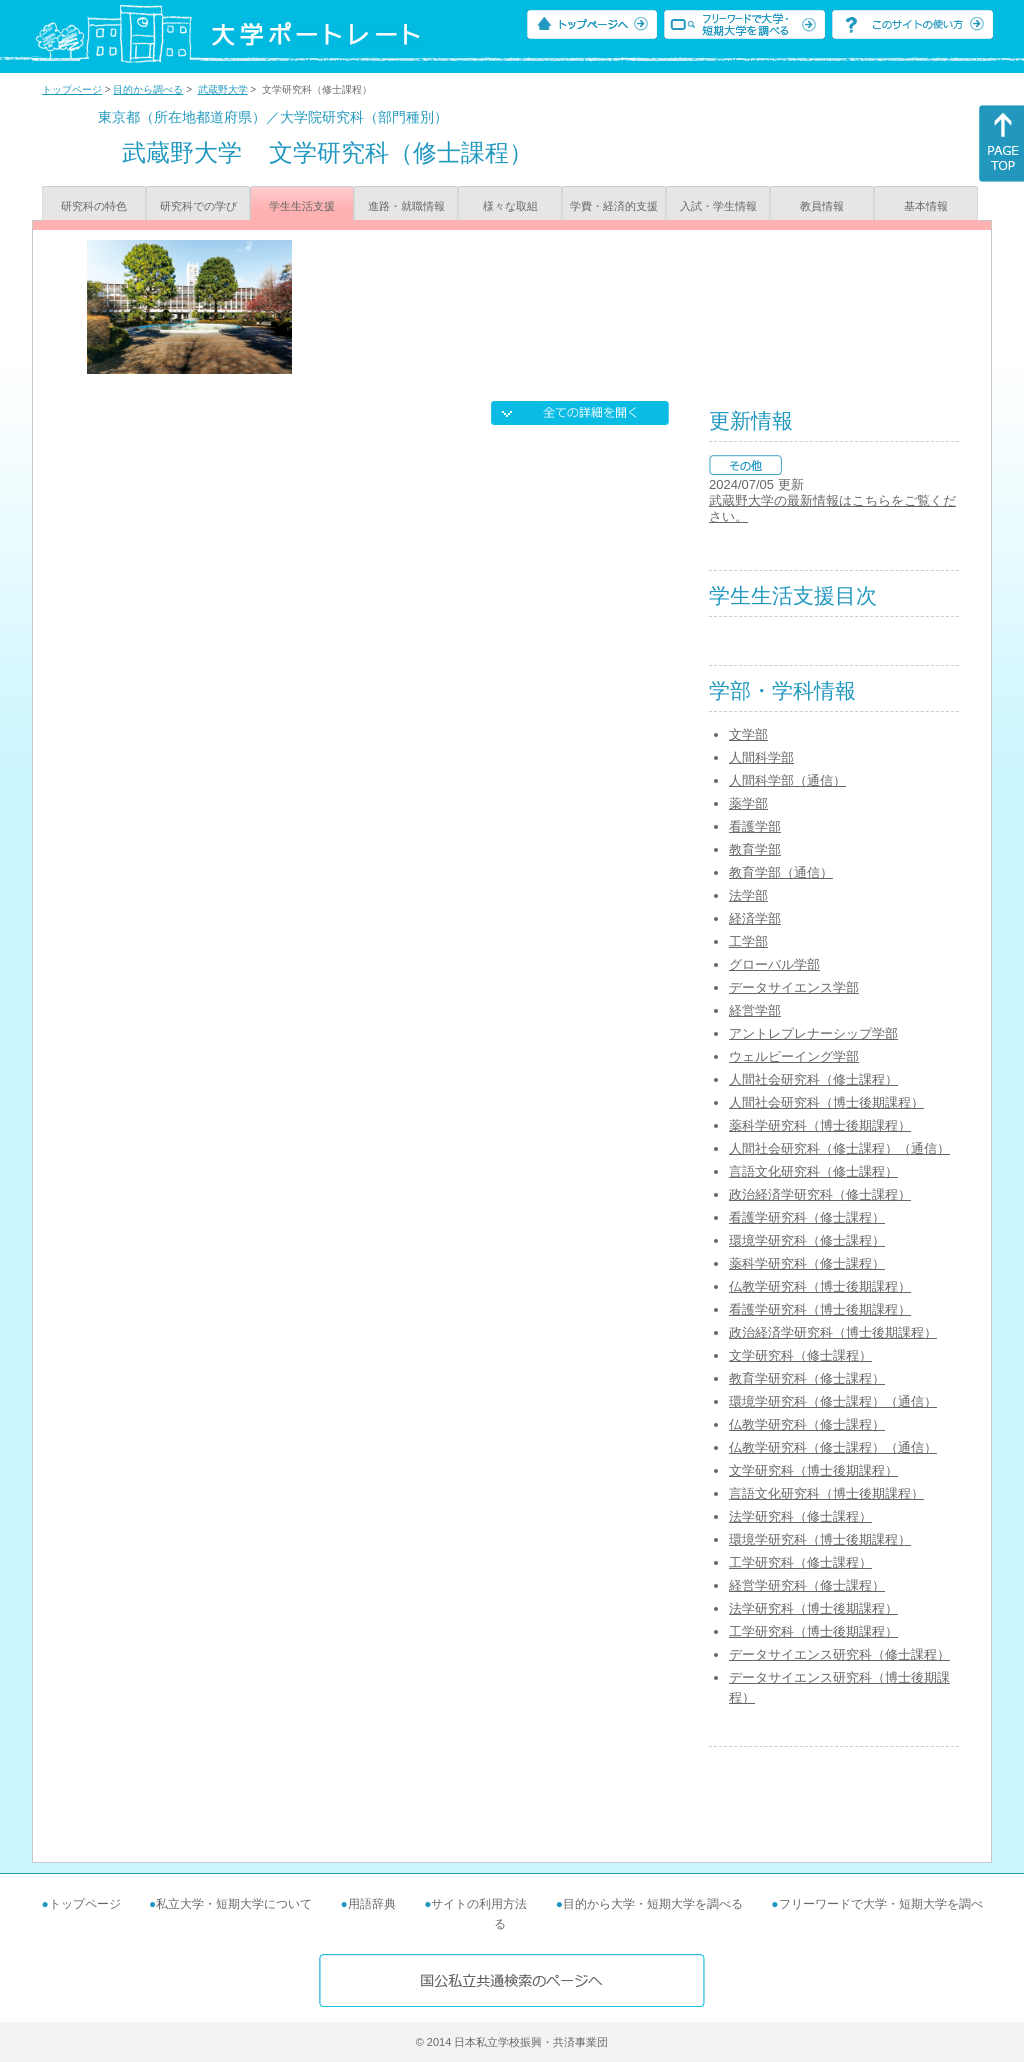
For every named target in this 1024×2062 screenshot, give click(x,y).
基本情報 (926, 206)
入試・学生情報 (718, 206)
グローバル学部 (774, 964)
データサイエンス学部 (794, 987)
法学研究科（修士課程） (800, 1516)
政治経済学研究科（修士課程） (820, 1194)
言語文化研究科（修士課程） (813, 1171)
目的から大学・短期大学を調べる (653, 1904)
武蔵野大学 (223, 89)
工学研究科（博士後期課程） (813, 1631)
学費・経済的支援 (614, 206)
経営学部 (755, 1010)
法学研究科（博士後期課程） (813, 1608)
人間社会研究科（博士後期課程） (826, 1102)
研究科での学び (198, 206)
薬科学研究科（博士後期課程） (820, 1125)
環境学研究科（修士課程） (807, 1240)
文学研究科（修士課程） (800, 1355)
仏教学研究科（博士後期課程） (820, 1286)
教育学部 (755, 849)
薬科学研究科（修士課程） (807, 1263)
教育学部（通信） (781, 872)
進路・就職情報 (406, 206)
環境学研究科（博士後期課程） (820, 1539)
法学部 (748, 895)
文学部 (748, 734)
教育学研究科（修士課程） (807, 1378)
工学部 (748, 941)
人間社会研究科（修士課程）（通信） (839, 1148)
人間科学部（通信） (787, 780)
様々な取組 (510, 206)
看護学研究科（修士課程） (807, 1217)
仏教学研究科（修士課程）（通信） (833, 1447)
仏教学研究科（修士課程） (807, 1424)
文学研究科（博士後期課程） (813, 1470)
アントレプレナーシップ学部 (813, 1033)
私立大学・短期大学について (234, 1904)
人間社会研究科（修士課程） (813, 1079)
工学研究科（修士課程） (800, 1562)
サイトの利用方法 (479, 1904)
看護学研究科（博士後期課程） (820, 1309)
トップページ (72, 89)
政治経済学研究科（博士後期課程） (833, 1332)
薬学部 (748, 803)
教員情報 (822, 206)
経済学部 (755, 918)
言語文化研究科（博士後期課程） (826, 1493)
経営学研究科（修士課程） (807, 1585)
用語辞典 (372, 1904)
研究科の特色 (94, 206)
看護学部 (755, 826)
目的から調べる (148, 89)
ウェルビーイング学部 (794, 1056)
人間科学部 (761, 757)
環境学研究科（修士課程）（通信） (833, 1401)
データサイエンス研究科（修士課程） (839, 1654)
